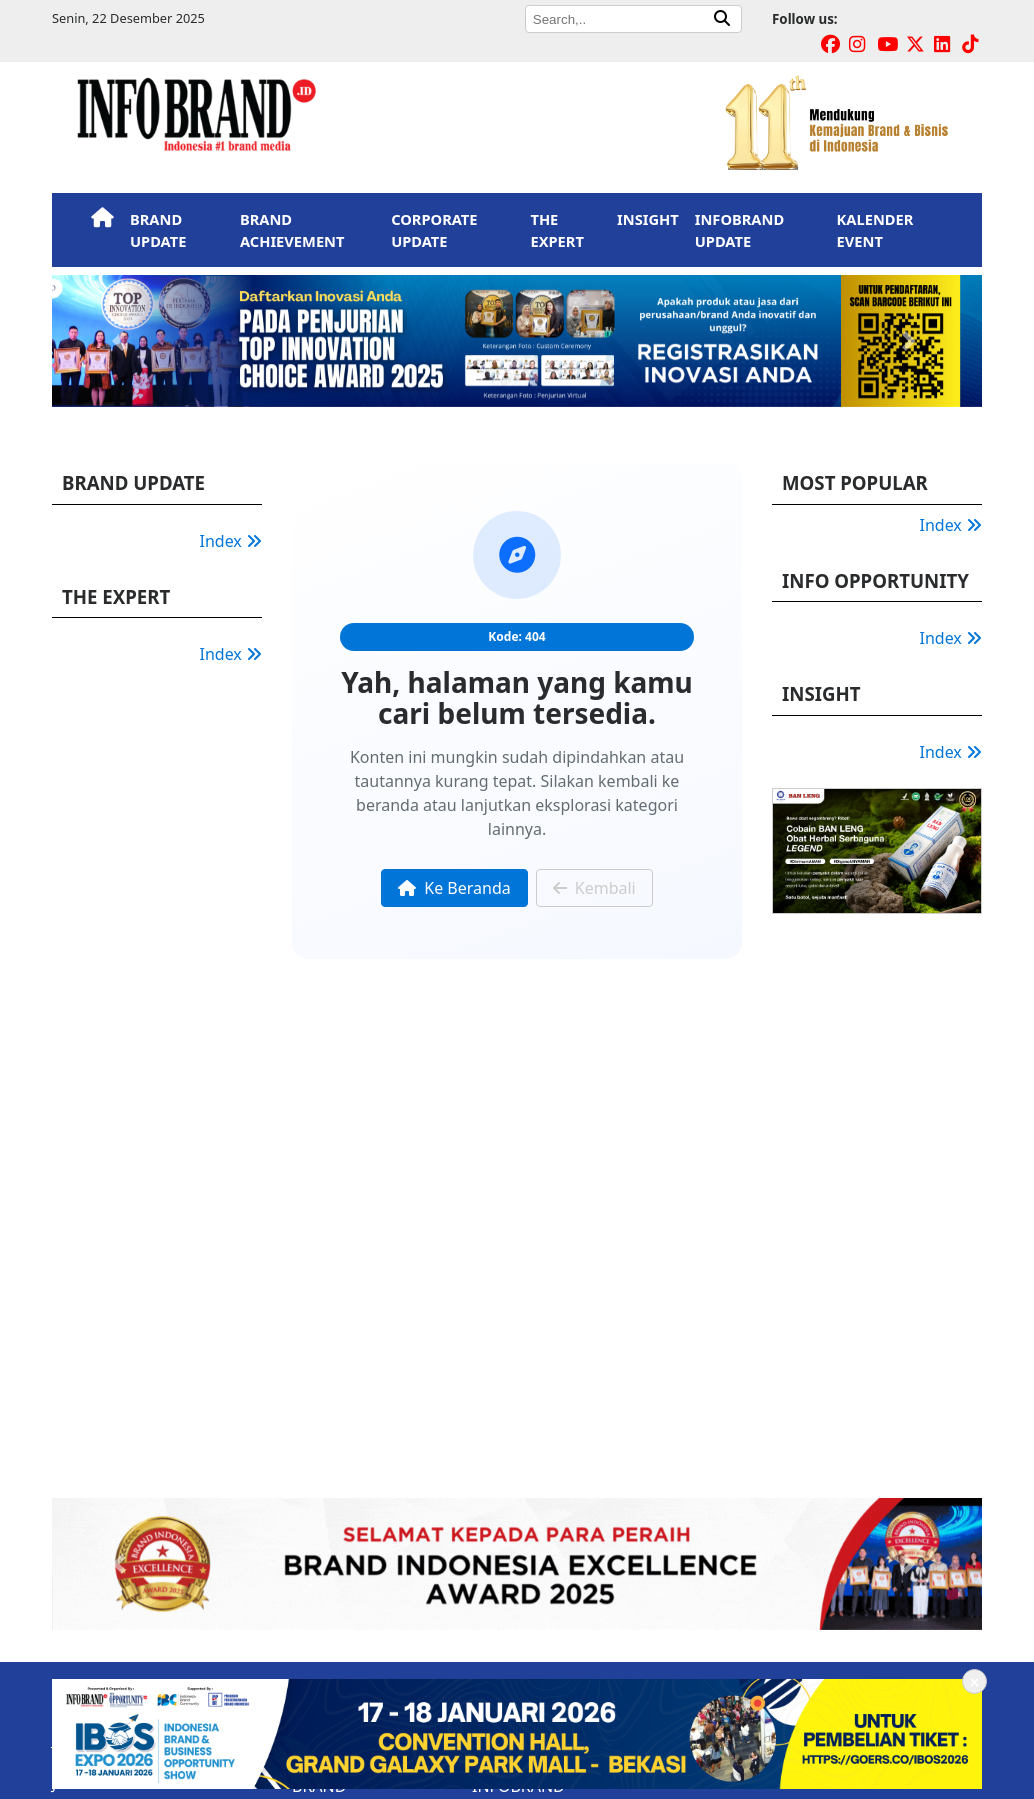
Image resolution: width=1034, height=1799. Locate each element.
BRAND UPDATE (158, 230)
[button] (122, 341)
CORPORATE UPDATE (434, 230)
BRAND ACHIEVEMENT (292, 230)
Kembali (594, 888)
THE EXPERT (556, 230)
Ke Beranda (454, 888)
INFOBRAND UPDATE (739, 230)
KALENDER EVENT (875, 230)
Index (231, 541)
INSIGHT (648, 219)
